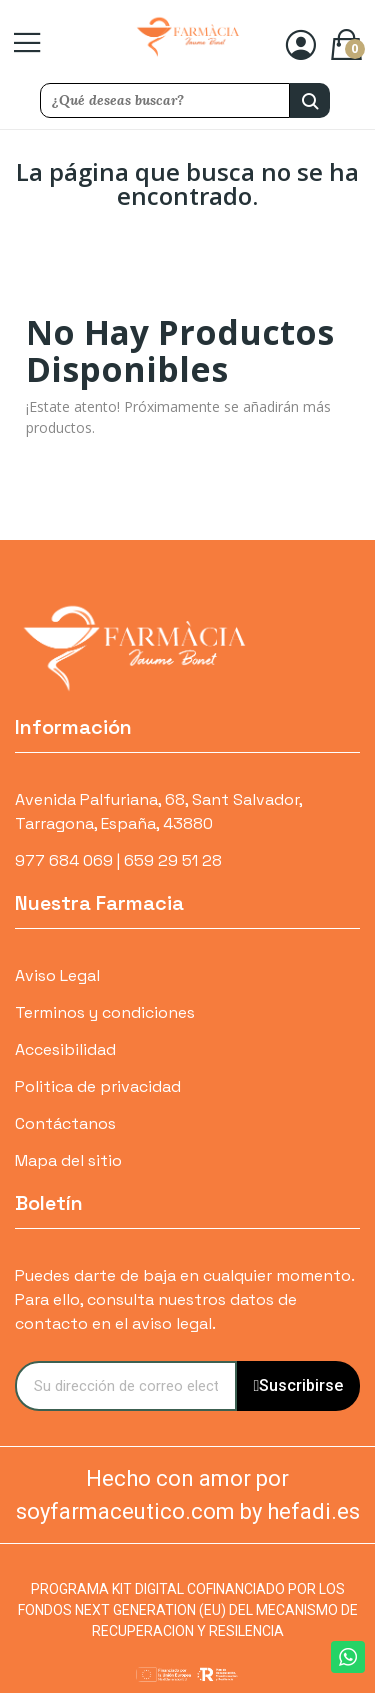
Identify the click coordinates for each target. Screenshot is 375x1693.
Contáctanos (65, 1123)
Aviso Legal (57, 975)
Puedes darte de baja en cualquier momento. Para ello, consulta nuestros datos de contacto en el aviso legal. (184, 1299)
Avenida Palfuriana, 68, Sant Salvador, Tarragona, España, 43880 (158, 811)
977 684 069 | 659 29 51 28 (118, 860)
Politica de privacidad (98, 1086)
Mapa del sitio (68, 1160)
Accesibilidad (65, 1049)
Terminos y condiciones (105, 1012)
